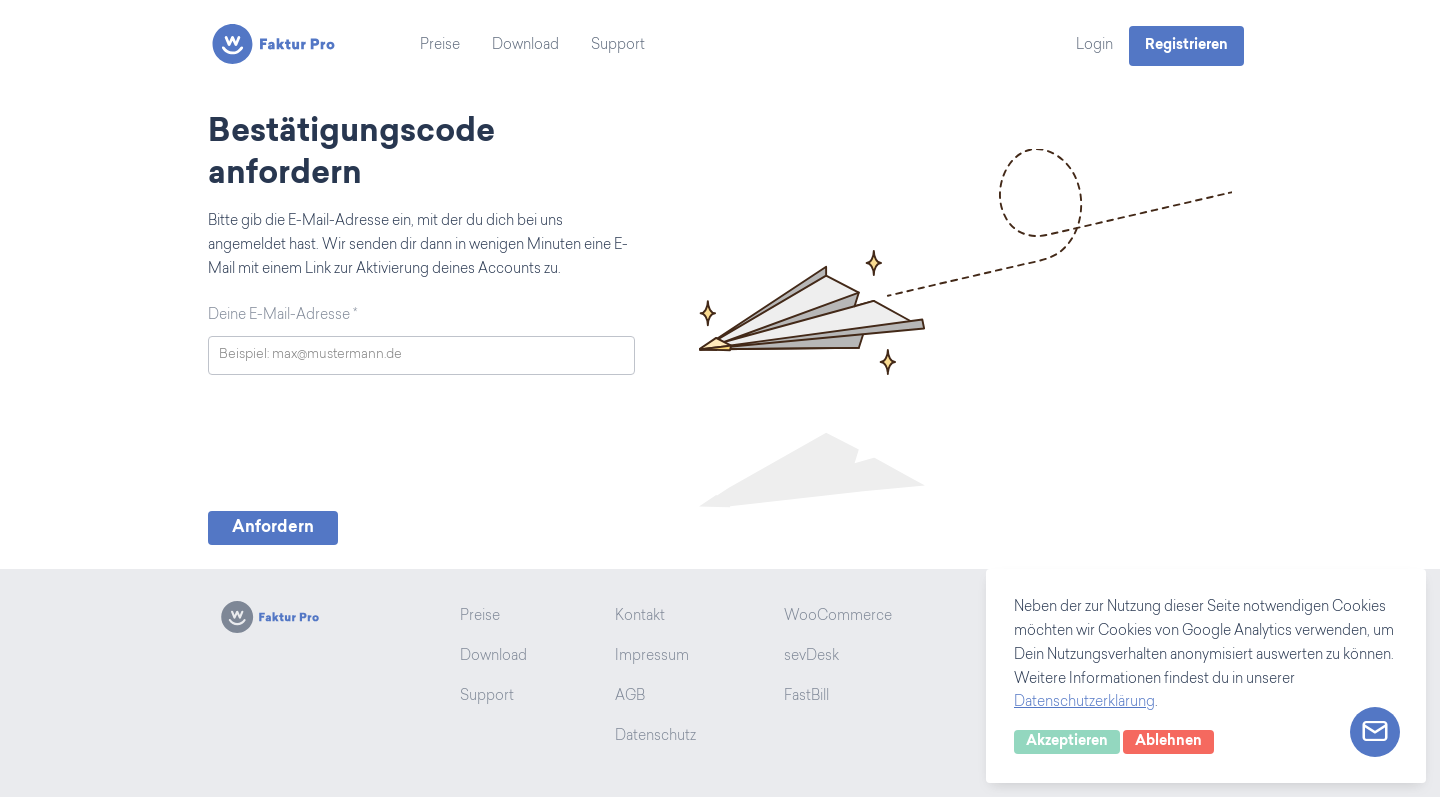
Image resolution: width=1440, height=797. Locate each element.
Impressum (652, 657)
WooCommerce (838, 617)
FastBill (806, 697)
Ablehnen (1168, 742)
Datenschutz (655, 737)
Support (618, 46)
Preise (440, 46)
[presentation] (360, 448)
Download (525, 46)
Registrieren (1186, 46)
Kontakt (640, 617)
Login (1094, 46)
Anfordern (273, 528)
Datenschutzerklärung (1084, 703)
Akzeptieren (1067, 742)
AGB (630, 697)
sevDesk (811, 657)
